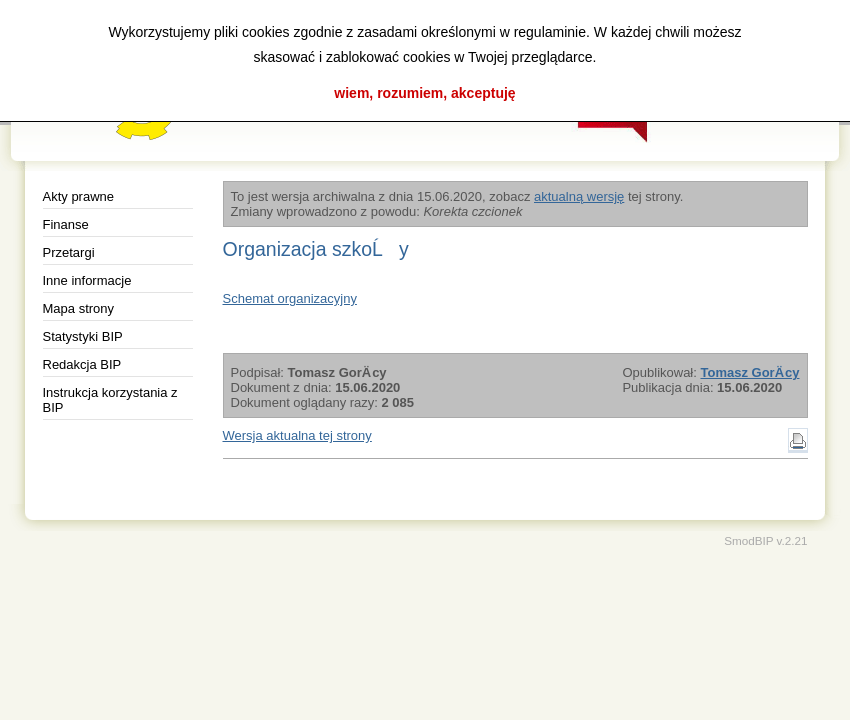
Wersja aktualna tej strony (297, 435)
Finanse (66, 224)
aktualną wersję (579, 196)
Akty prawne (79, 196)
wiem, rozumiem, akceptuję (424, 93)
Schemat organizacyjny (290, 298)
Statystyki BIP (83, 336)
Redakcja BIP (82, 364)
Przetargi (69, 252)
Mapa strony (79, 308)
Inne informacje (87, 280)
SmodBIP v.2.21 (765, 540)
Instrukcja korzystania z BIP (110, 400)
